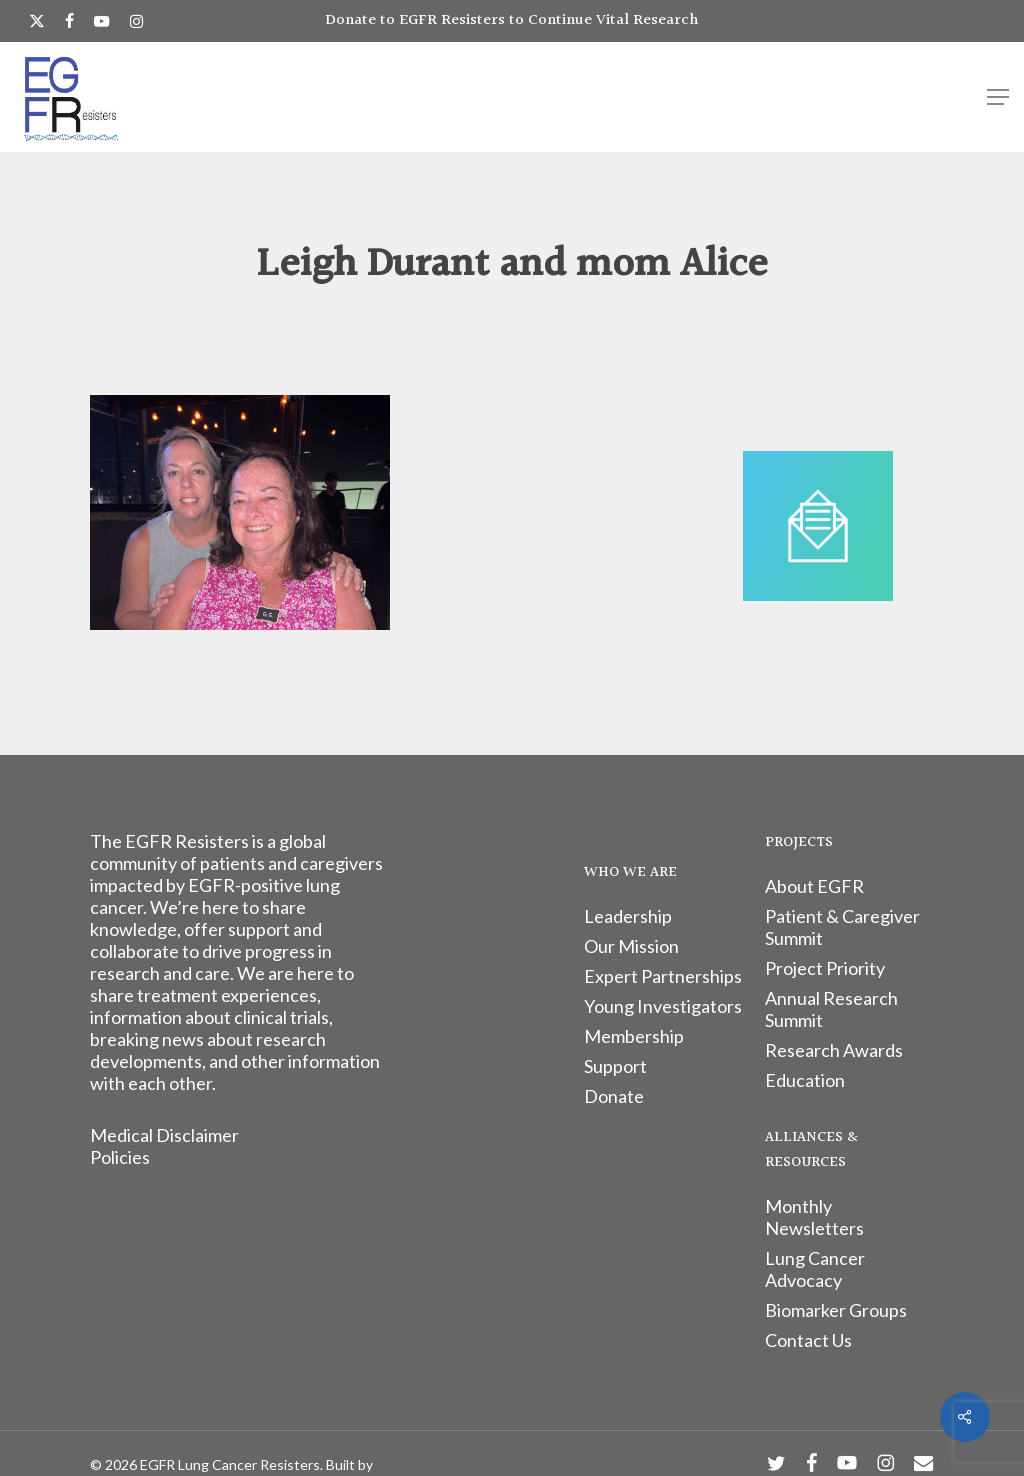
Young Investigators (663, 1006)
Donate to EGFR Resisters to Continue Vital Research (512, 20)
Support (615, 1066)
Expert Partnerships (663, 976)
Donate (614, 1096)
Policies (120, 1157)
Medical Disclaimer (164, 1135)
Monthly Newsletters (814, 1217)
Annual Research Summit (831, 1009)
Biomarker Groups (836, 1310)
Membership (634, 1036)
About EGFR (814, 886)
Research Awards (834, 1050)
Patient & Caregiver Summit (842, 927)
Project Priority (825, 968)
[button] (998, 97)
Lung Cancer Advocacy (815, 1269)
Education (805, 1080)
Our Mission (631, 946)
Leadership (628, 916)
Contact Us (808, 1340)
